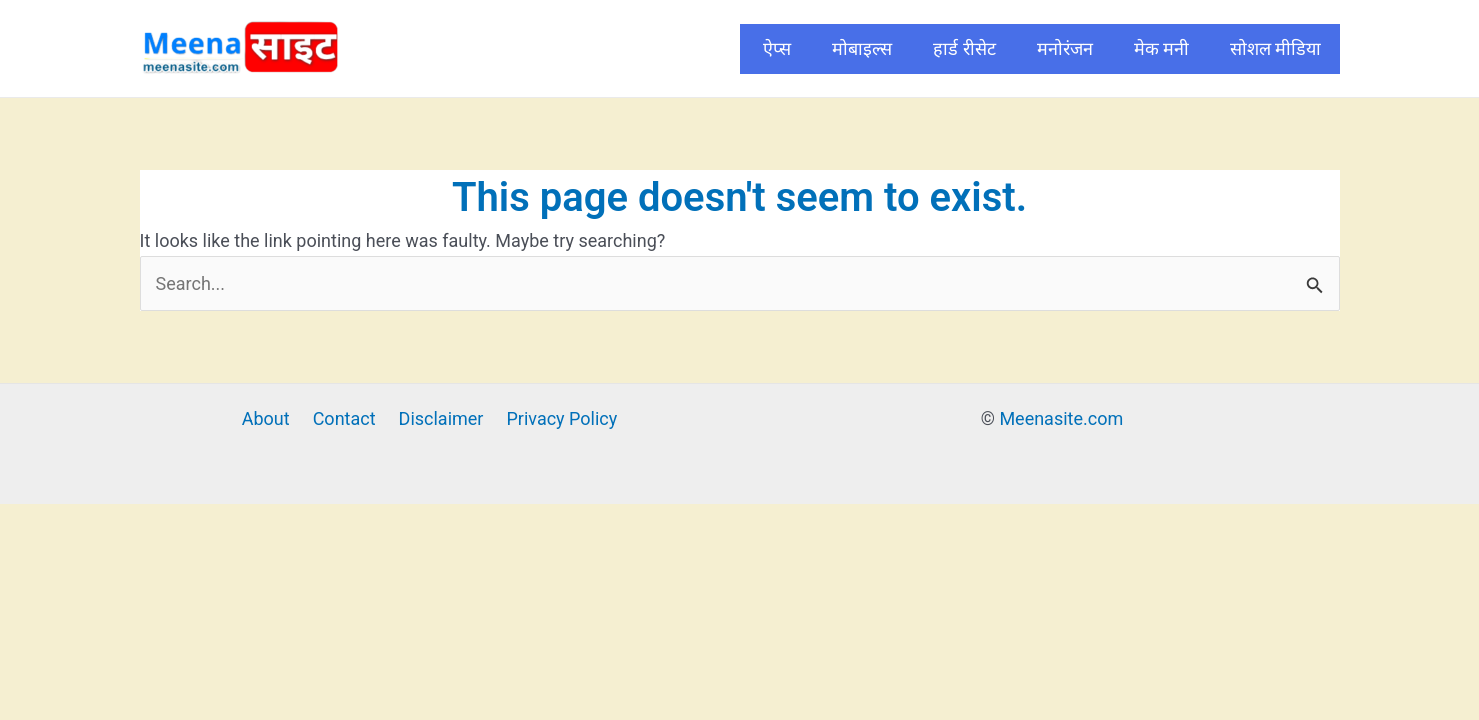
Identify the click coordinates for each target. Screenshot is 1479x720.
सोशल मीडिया (1275, 48)
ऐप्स (777, 48)
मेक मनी (1161, 48)
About (266, 418)
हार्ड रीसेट (964, 48)
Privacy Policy (561, 418)
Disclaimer (441, 418)
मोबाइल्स (862, 48)
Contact (344, 418)
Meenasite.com (1061, 418)
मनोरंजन (1065, 48)
